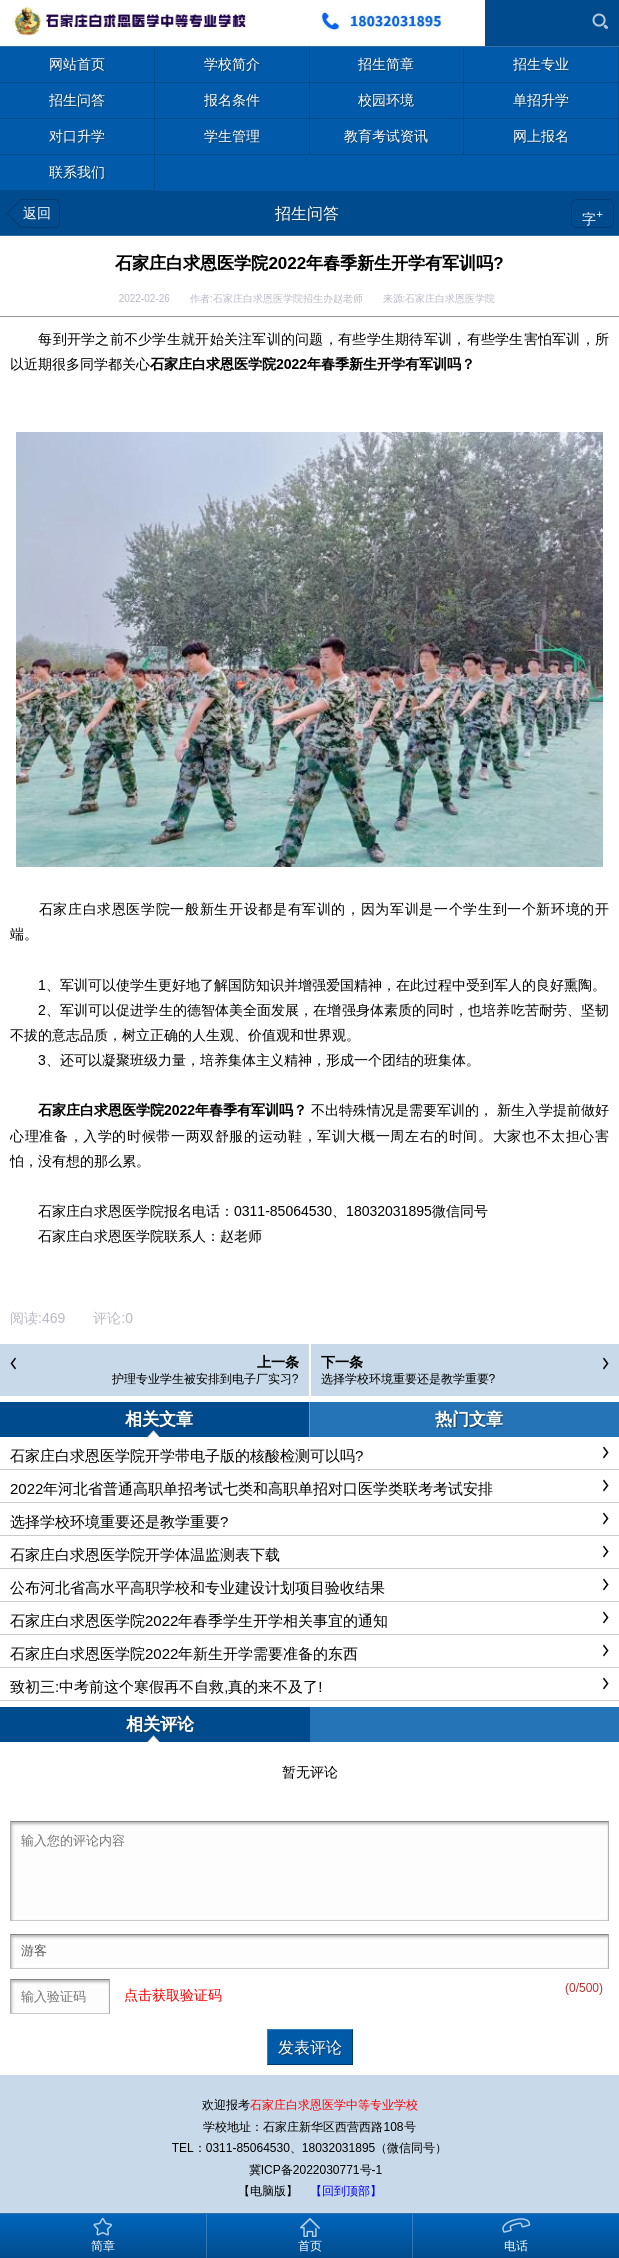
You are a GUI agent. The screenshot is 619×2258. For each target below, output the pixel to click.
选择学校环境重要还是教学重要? (408, 1379)
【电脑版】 (268, 2191)
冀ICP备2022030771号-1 (315, 2170)
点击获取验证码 (173, 1995)
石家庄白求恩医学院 (104, 909)
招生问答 (307, 213)
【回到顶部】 (346, 2191)
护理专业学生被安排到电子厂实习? (205, 1379)
